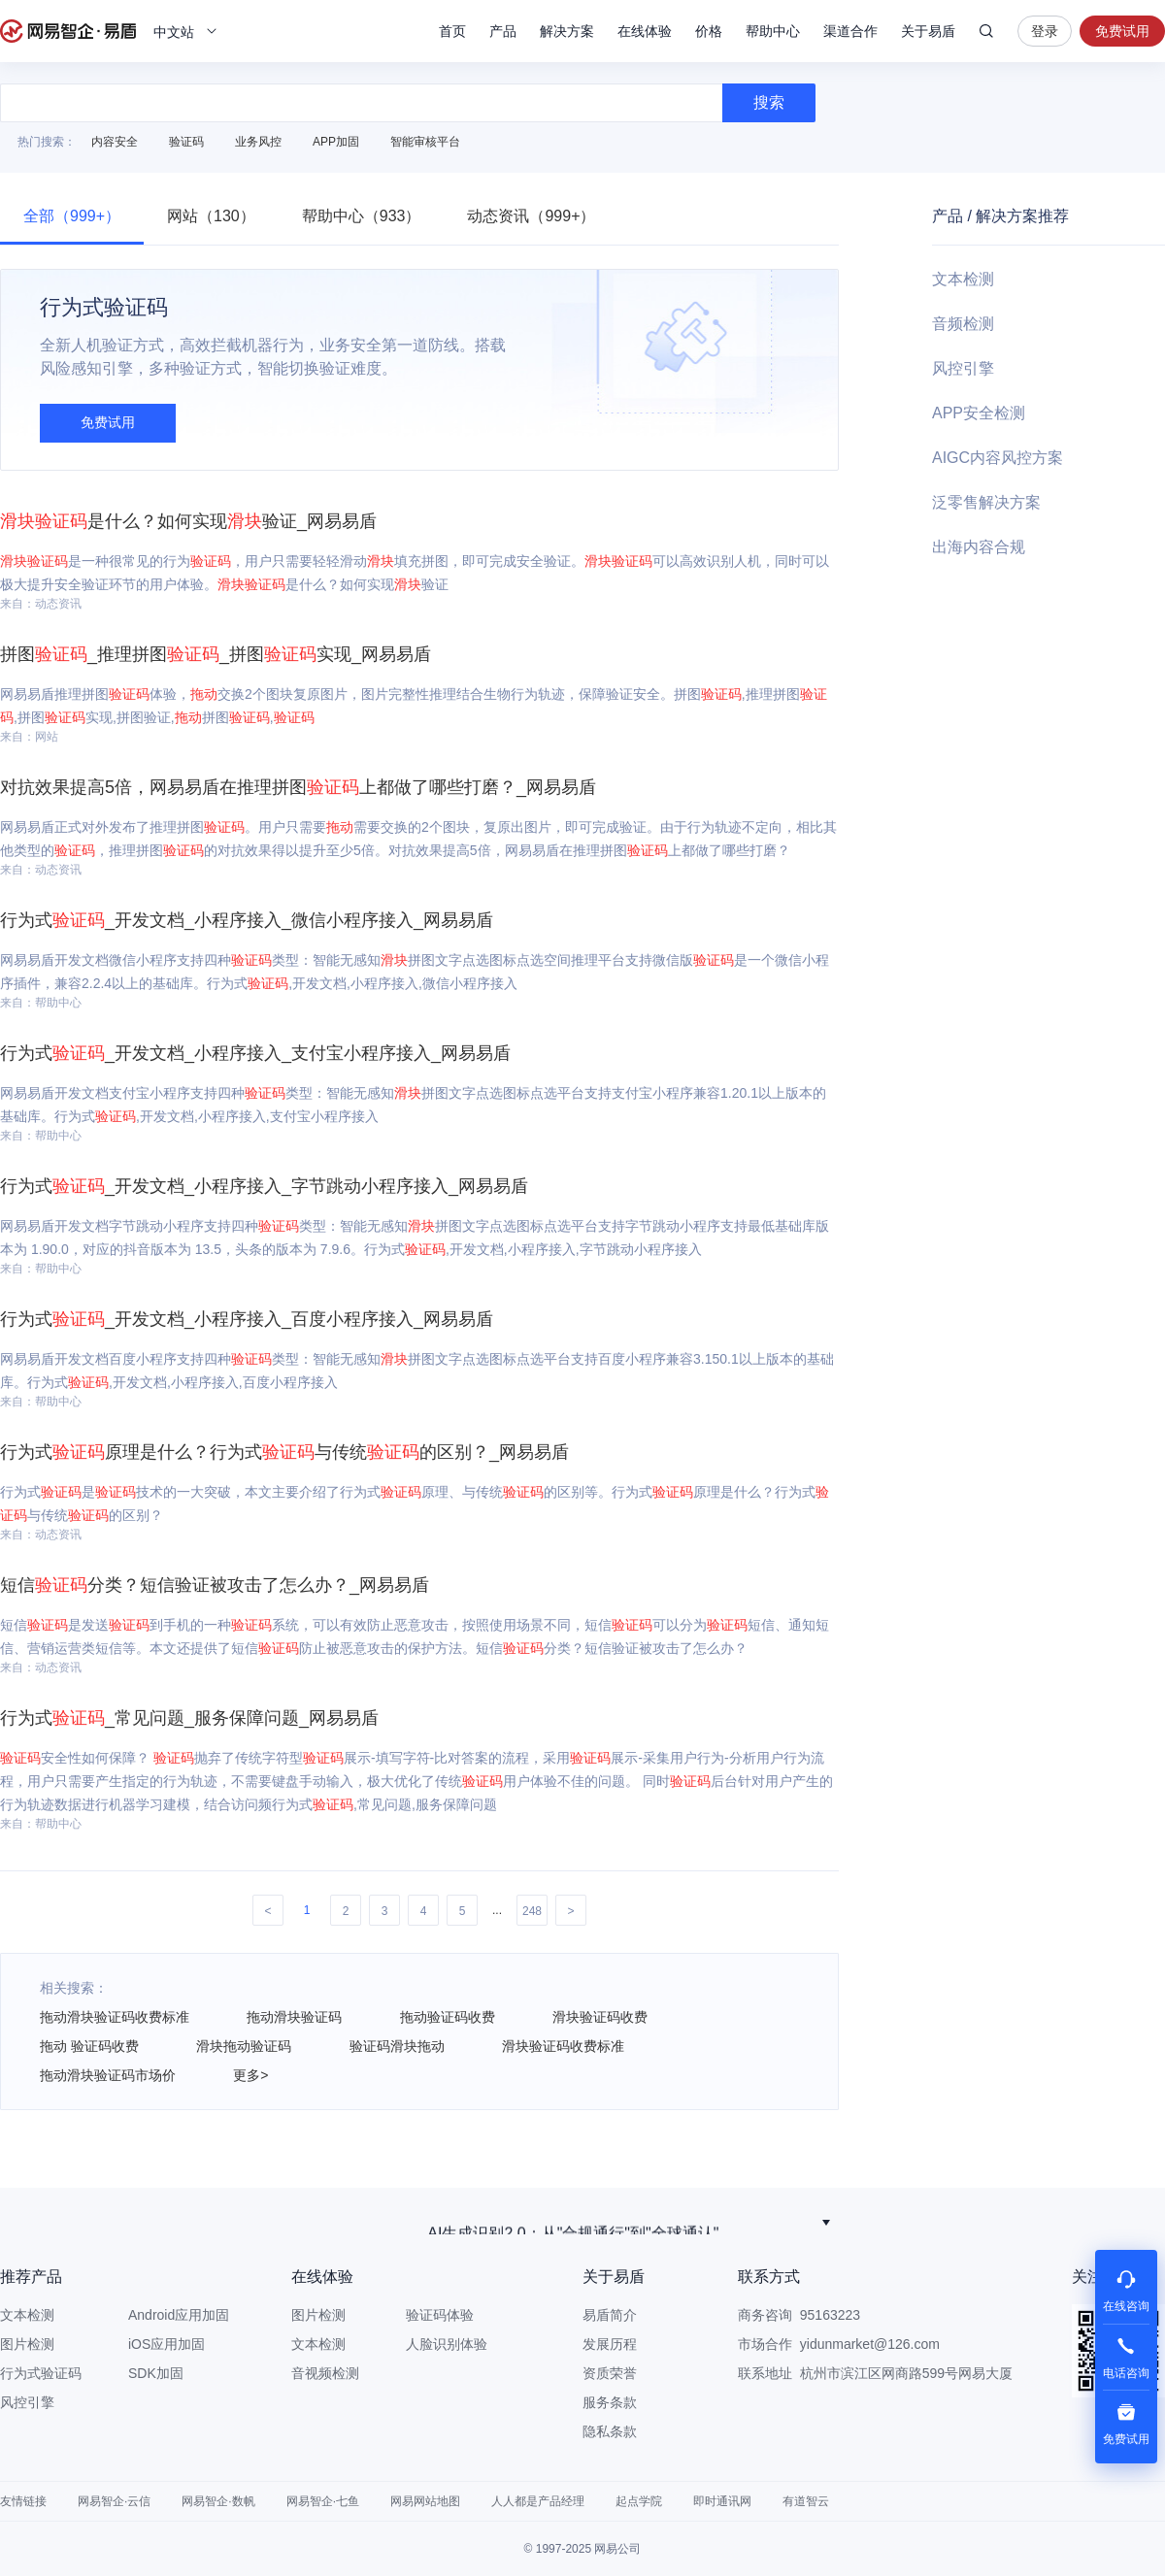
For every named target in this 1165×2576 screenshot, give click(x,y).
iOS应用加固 (166, 2344)
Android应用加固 (178, 2315)
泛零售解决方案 (986, 502)
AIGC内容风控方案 (997, 457)
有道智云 (805, 2501)
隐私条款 (609, 2431)
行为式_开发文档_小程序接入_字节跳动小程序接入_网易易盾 (264, 1186)
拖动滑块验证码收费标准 (114, 2017)
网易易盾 (68, 31)
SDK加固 (155, 2373)
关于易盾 (928, 31)
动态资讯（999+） (531, 216)
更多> (250, 2075)
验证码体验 (440, 2315)
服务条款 (609, 2402)
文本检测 (963, 279)
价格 (708, 31)
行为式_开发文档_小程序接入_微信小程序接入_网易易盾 (246, 920)
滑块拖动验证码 (243, 2046)
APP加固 (336, 142)
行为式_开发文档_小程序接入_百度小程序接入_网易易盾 (246, 1319)
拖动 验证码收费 (89, 2046)
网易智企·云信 (114, 2501)
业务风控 (258, 142)
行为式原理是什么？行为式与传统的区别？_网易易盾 (284, 1452)
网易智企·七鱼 (322, 2501)
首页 (452, 31)
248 (532, 1911)
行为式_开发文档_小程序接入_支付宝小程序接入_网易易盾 (255, 1053)
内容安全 (114, 142)
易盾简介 (609, 2315)
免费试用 (1122, 31)
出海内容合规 (978, 547)
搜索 (986, 31)
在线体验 (644, 31)
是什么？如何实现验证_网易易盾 (188, 521)
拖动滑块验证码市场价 (108, 2075)
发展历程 (609, 2344)
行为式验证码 (41, 2373)
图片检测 (27, 2344)
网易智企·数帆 (218, 2501)
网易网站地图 (425, 2501)
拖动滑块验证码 (294, 2017)
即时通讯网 (722, 2501)
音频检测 (963, 323)
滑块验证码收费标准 (563, 2046)
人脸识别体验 (446, 2344)
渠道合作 (850, 31)
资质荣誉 (609, 2373)
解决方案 (567, 31)
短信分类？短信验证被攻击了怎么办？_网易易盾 (214, 1585)
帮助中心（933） (361, 216)
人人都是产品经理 (537, 2501)
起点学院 (639, 2501)
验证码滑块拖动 (397, 2046)
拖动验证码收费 (447, 2017)
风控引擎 (963, 368)
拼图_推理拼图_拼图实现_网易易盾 (215, 654)
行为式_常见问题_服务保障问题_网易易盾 (189, 1718)
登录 (1044, 31)
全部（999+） (71, 216)
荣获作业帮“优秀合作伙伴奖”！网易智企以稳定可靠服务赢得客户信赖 (573, 2222)
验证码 (186, 142)
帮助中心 (773, 31)
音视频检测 (325, 2373)
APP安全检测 (978, 413)
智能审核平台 (425, 142)
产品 (502, 31)
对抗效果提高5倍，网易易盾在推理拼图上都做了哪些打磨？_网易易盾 (298, 787)
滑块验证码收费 (600, 2017)
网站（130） (211, 216)
